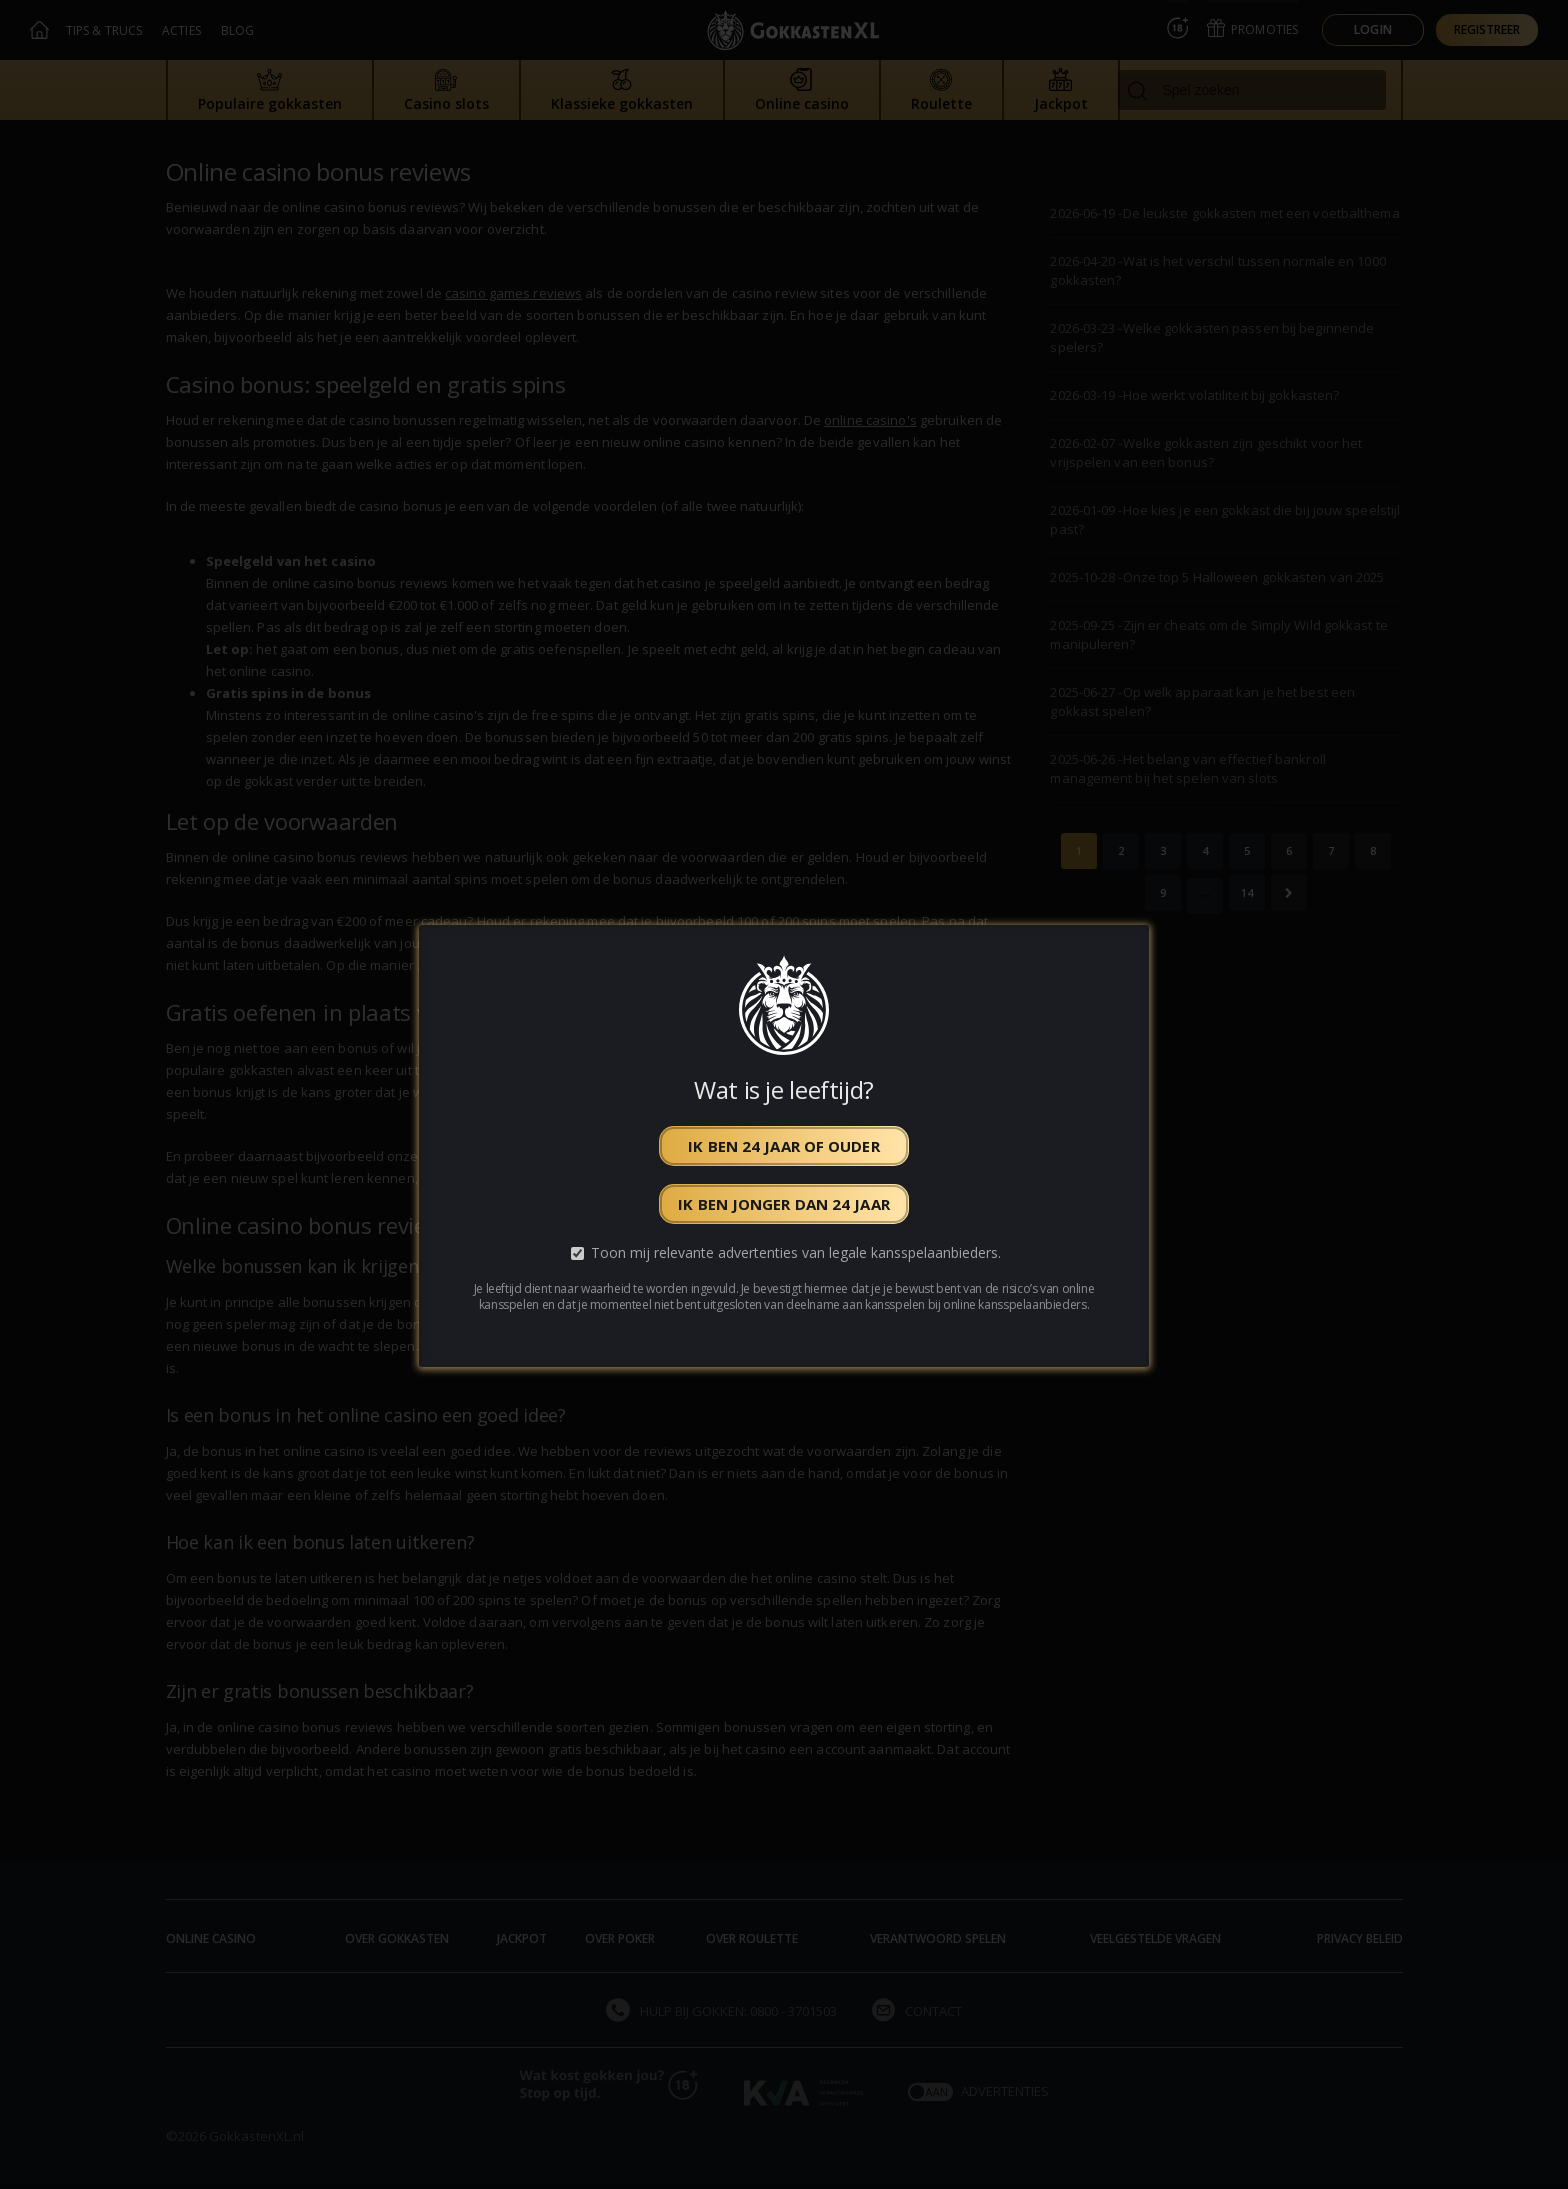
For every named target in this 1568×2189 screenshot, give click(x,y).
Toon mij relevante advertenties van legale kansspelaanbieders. (796, 1252)
